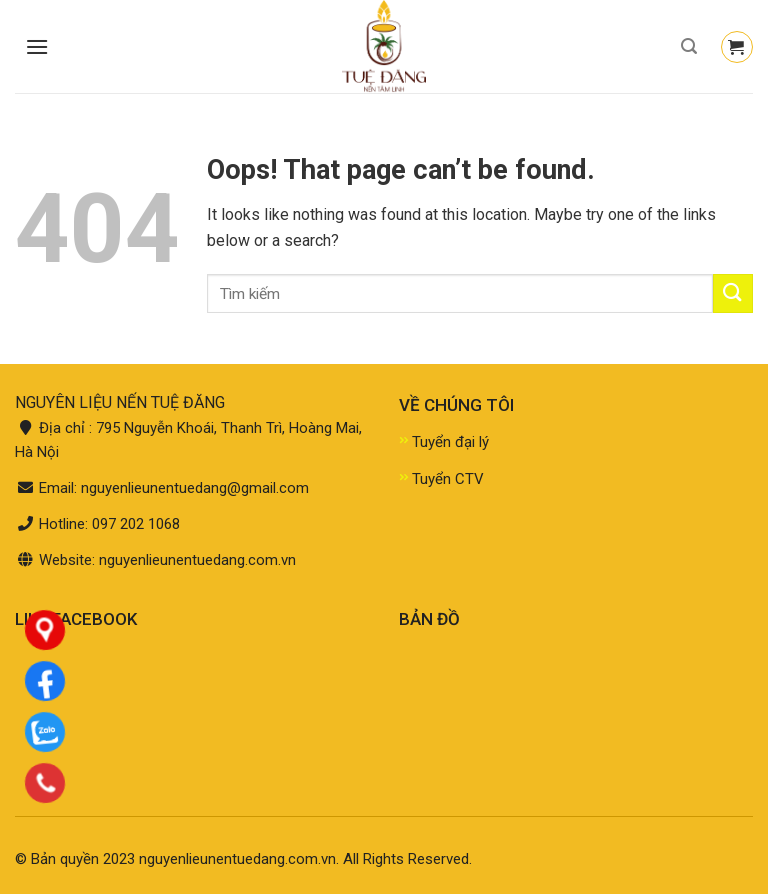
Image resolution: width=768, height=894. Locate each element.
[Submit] (733, 293)
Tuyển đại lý (450, 442)
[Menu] (37, 46)
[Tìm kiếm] (689, 46)
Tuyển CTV (448, 479)
